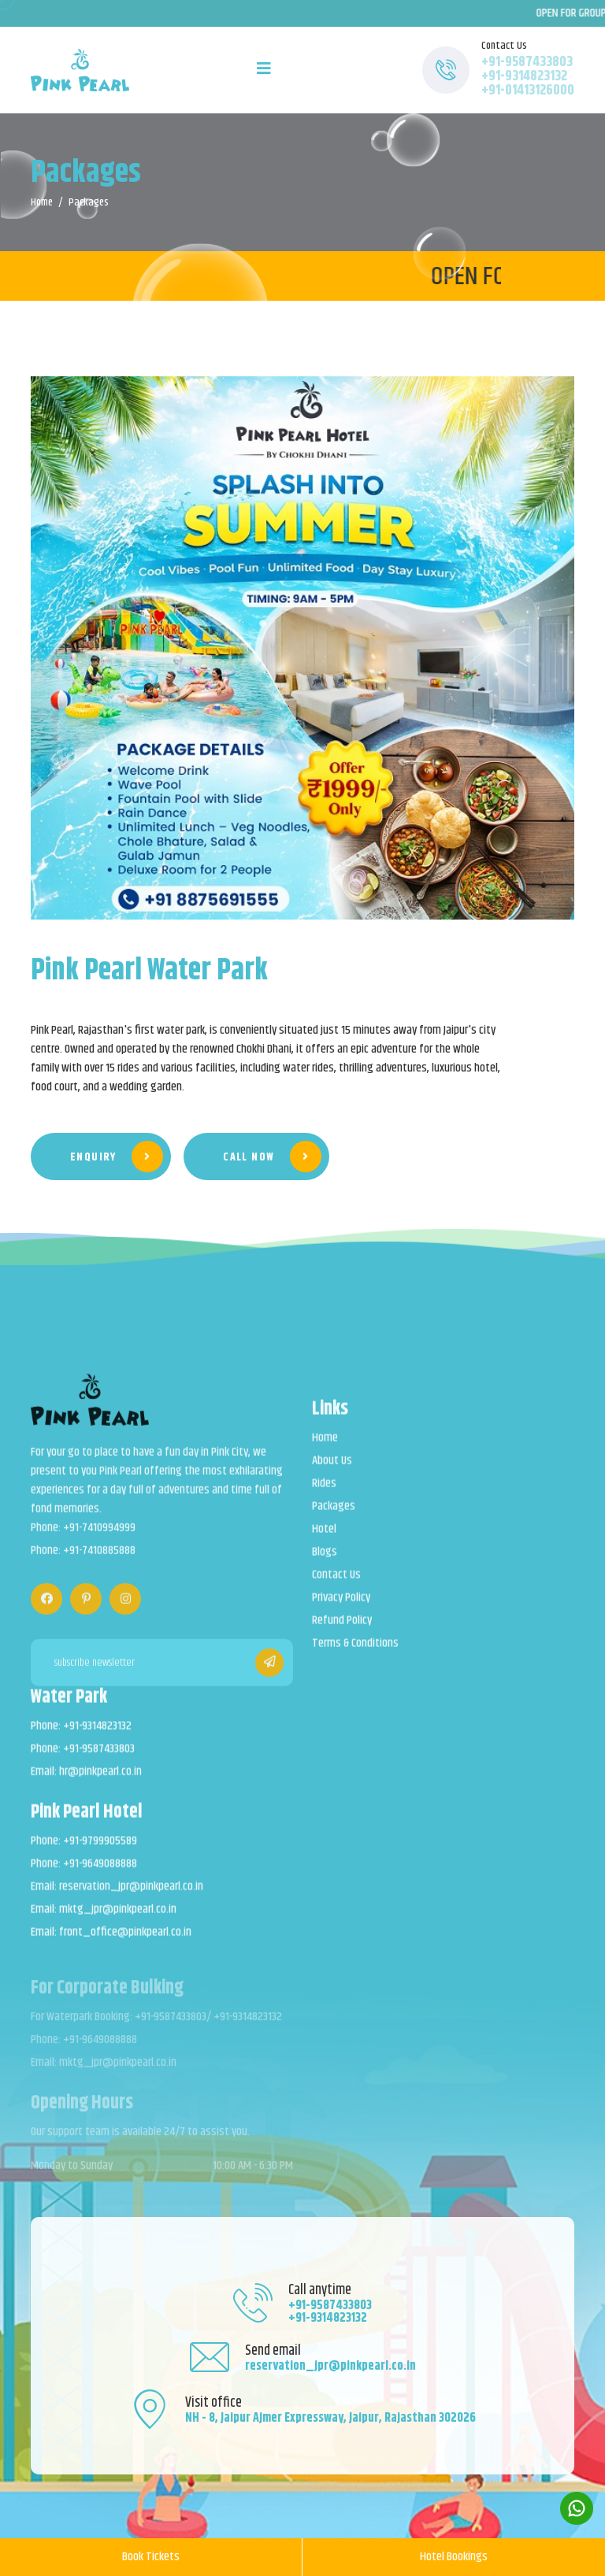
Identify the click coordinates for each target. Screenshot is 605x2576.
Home (42, 202)
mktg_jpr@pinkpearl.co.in (117, 1921)
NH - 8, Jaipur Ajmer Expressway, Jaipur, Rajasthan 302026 (330, 2418)
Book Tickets (151, 2557)
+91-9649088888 (100, 1875)
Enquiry (116, 1156)
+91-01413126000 (527, 91)
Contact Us (336, 1586)
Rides (324, 1495)
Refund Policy (342, 1632)
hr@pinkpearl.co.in (100, 1783)
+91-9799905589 (100, 1852)
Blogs (324, 1563)
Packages (333, 1517)
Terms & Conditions (355, 1654)
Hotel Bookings (454, 2557)
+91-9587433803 (527, 62)
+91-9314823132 (524, 76)
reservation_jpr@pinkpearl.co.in (131, 1898)
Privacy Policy (341, 1609)
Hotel (324, 1540)
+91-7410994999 (99, 1540)
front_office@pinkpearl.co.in (125, 1943)
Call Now (272, 1156)
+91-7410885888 (99, 1563)
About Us (332, 1472)
